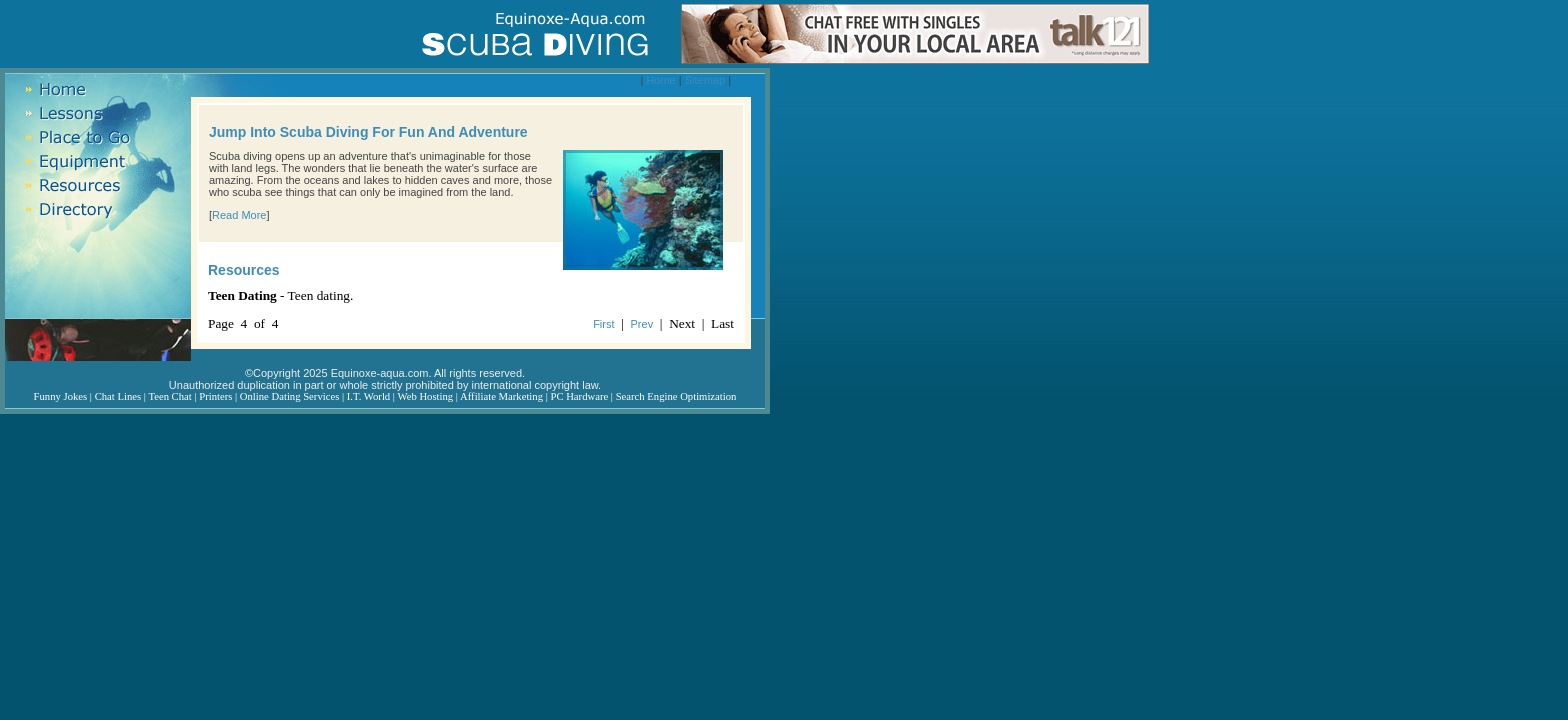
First (603, 324)
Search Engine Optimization (676, 396)
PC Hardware (579, 396)
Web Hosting (425, 396)
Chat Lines (118, 396)
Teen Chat (169, 396)
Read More (239, 215)
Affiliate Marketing (501, 396)
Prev (642, 324)
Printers (215, 396)
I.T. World (368, 396)
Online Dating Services (289, 396)
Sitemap (705, 80)
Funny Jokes (61, 396)
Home (660, 80)
